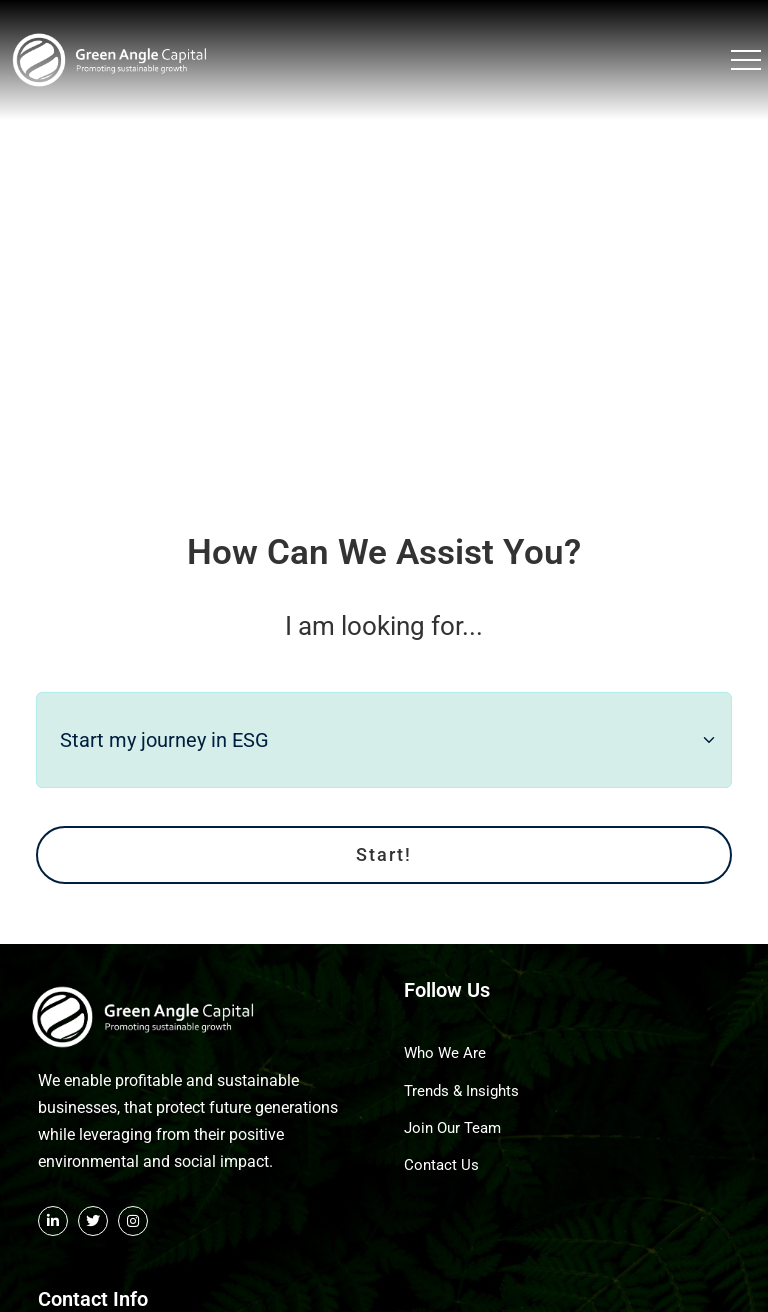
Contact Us (441, 1151)
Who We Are (445, 1039)
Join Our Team (452, 1113)
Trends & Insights (461, 1076)
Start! (384, 840)
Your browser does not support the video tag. (384, 248)
